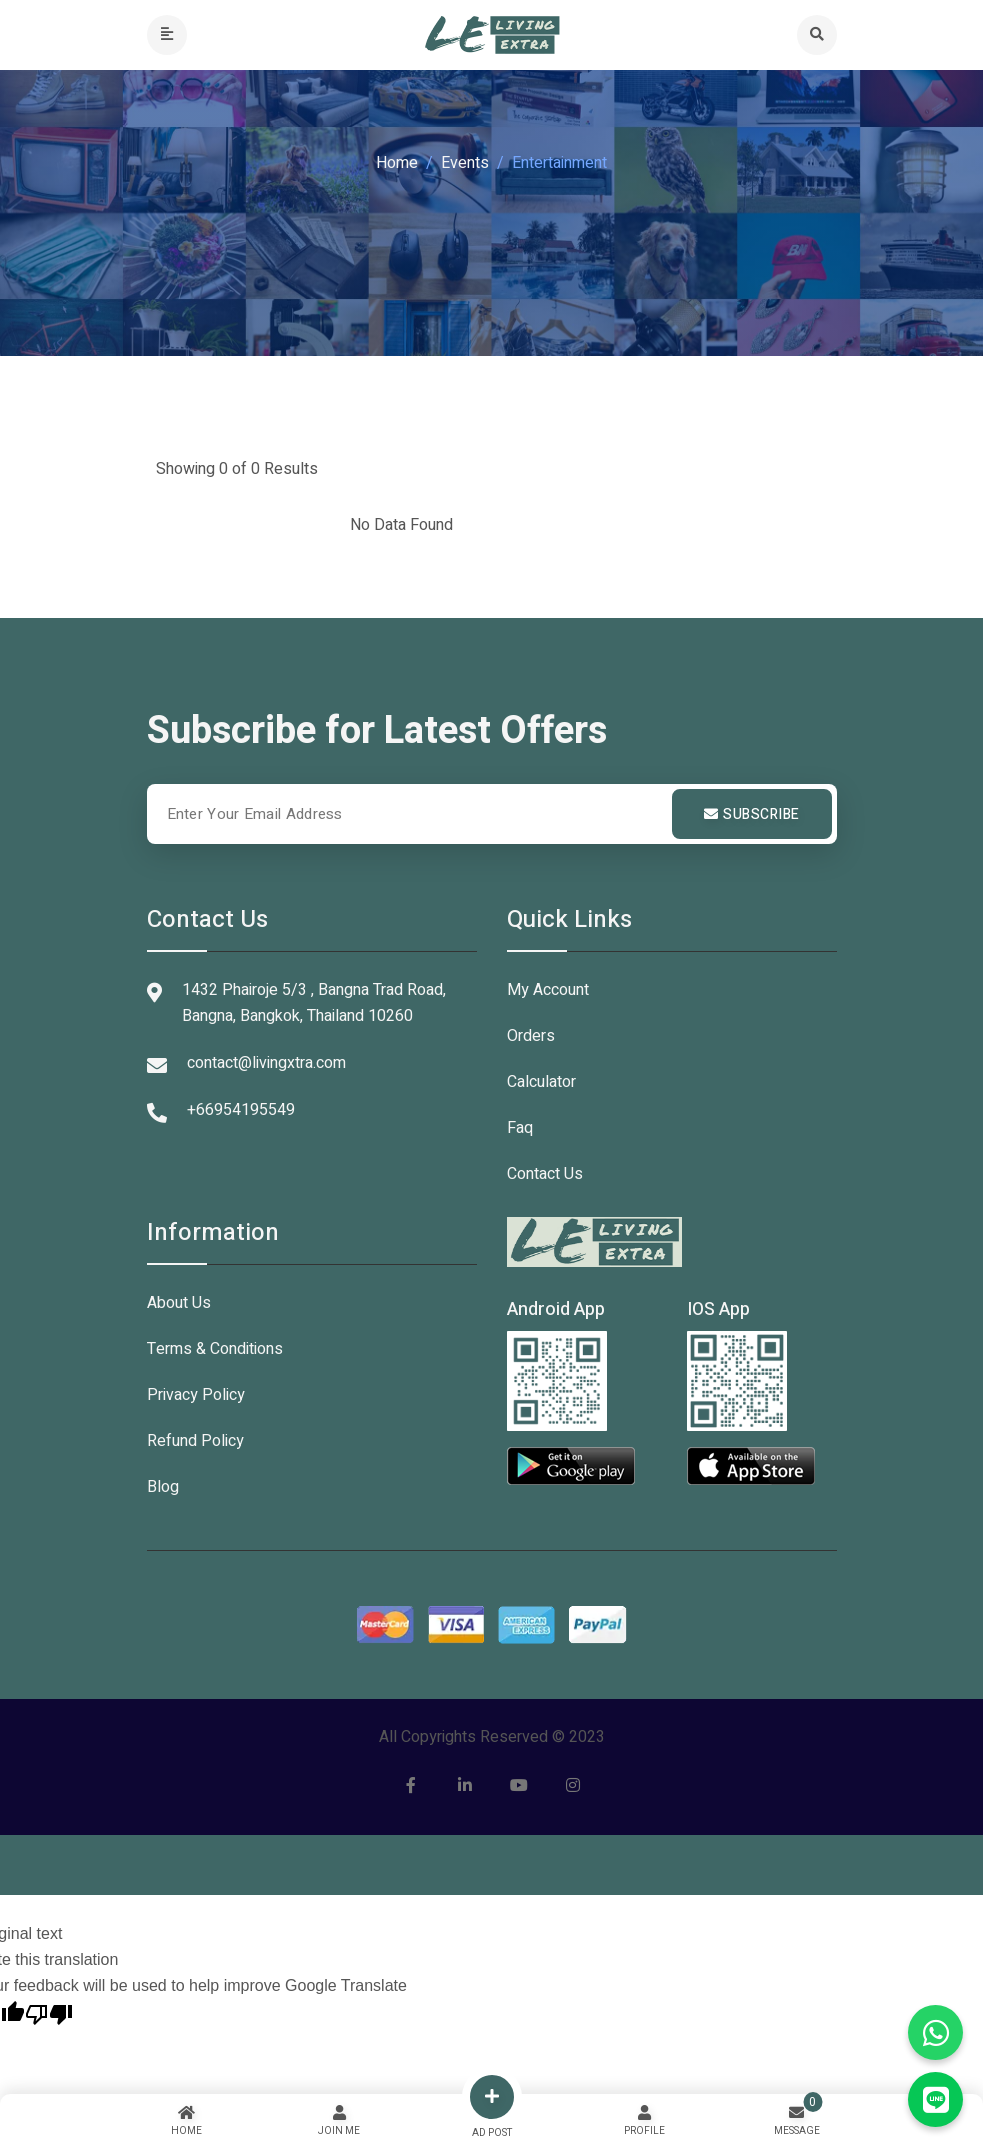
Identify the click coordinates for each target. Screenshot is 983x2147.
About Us (179, 1303)
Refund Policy (195, 1441)
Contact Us (545, 1174)
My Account (548, 990)
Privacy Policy (196, 1395)
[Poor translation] (49, 2012)
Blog (163, 1487)
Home (397, 163)
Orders (531, 1036)
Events (465, 163)
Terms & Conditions (215, 1349)
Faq (520, 1128)
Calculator (541, 1082)
